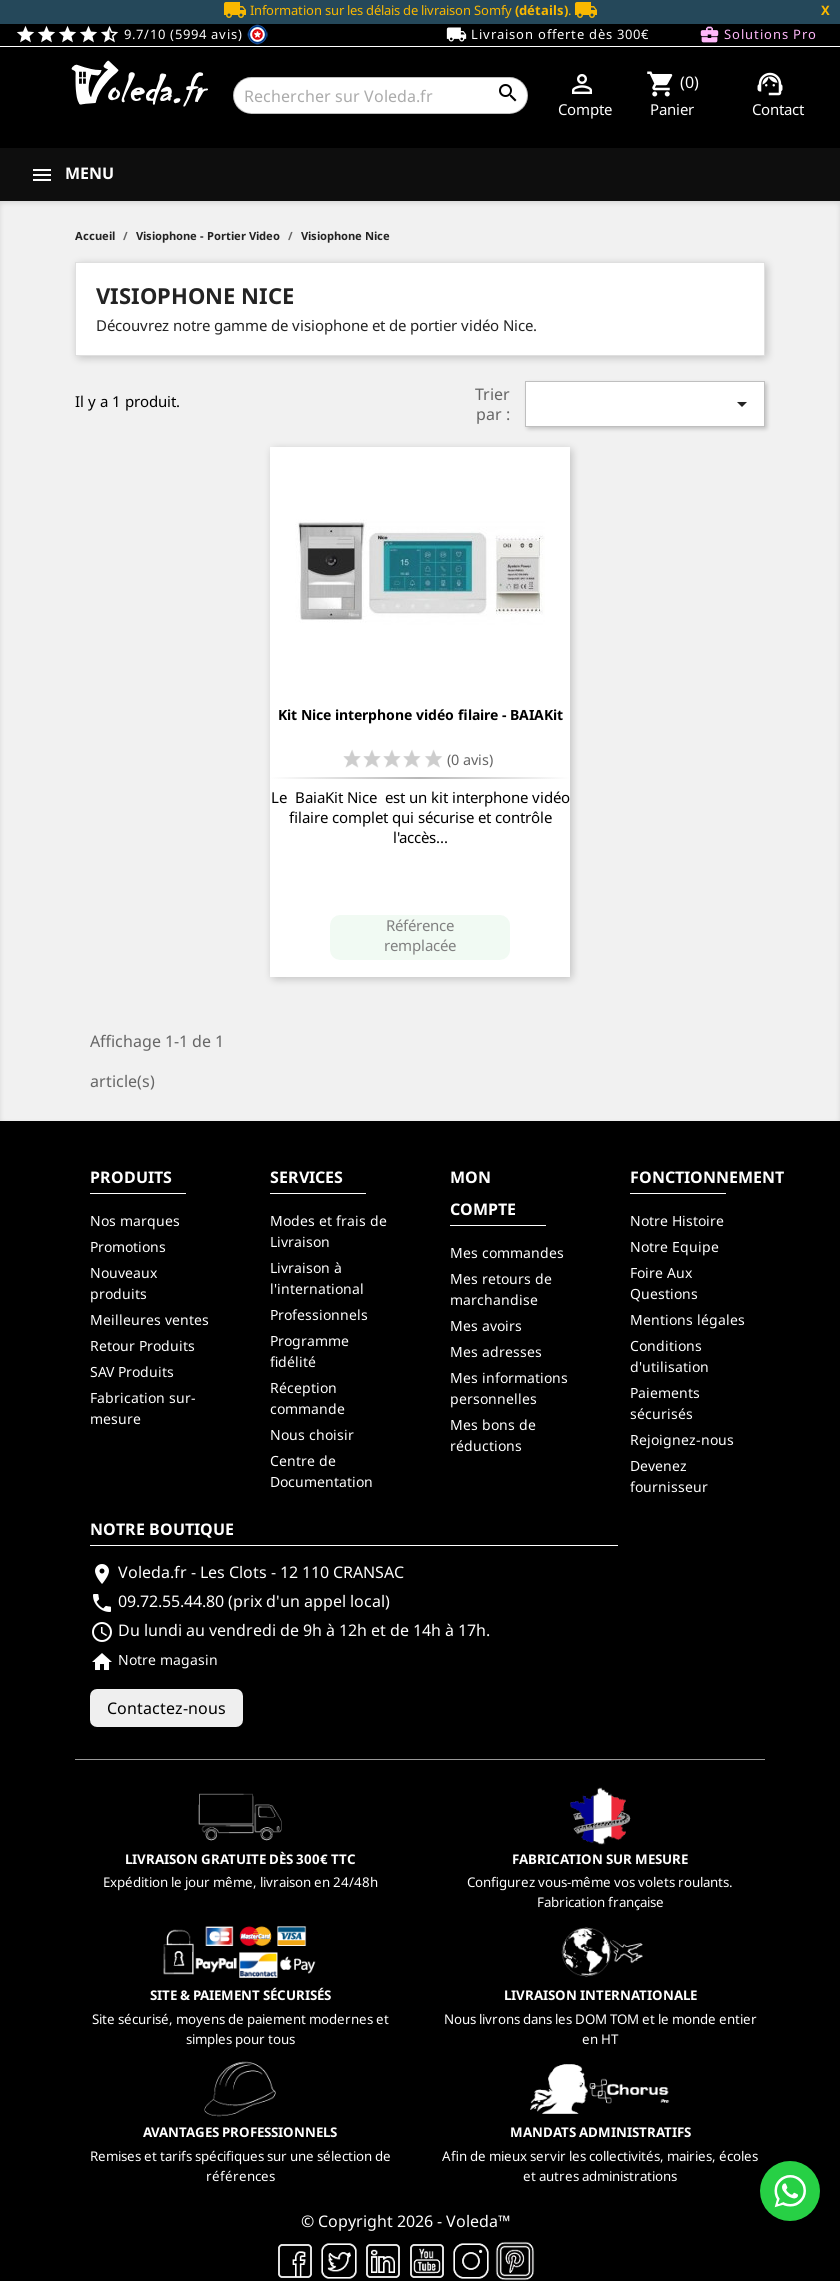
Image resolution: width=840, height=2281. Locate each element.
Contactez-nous (166, 1708)
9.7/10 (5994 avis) (141, 34)
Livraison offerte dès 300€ (547, 35)
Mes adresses (496, 1351)
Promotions (128, 1246)
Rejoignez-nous (682, 1439)
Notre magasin (154, 1659)
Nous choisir (312, 1434)
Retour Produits (142, 1345)
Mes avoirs (486, 1325)
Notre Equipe (674, 1246)
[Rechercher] (380, 95)
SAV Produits (132, 1371)
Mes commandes (507, 1252)
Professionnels (319, 1314)
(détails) (541, 10)
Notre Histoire (677, 1220)
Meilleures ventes (149, 1319)
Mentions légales (687, 1319)
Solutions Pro (758, 35)
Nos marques (135, 1220)
